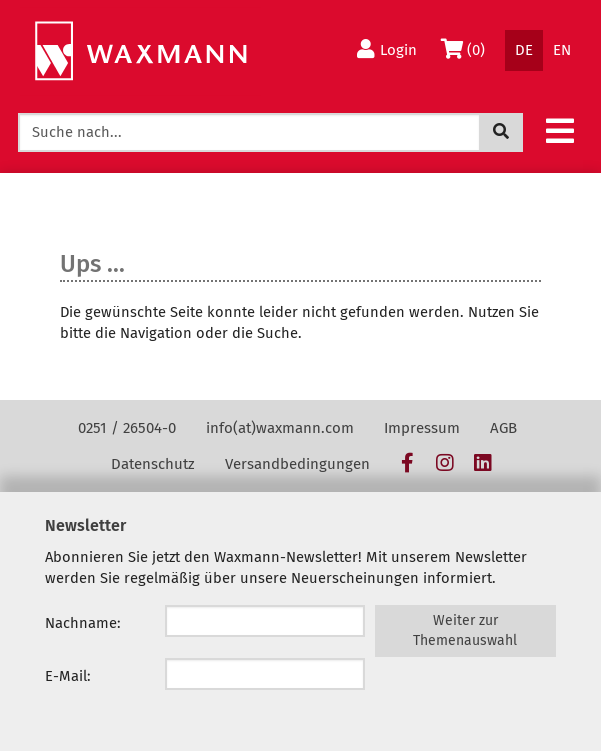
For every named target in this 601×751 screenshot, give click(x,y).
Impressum (422, 428)
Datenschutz (153, 464)
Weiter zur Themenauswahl (465, 630)
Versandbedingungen (297, 464)
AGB (503, 428)
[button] (560, 130)
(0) (466, 49)
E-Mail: (68, 676)
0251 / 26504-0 (127, 428)
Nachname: (83, 623)
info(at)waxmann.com (280, 428)
